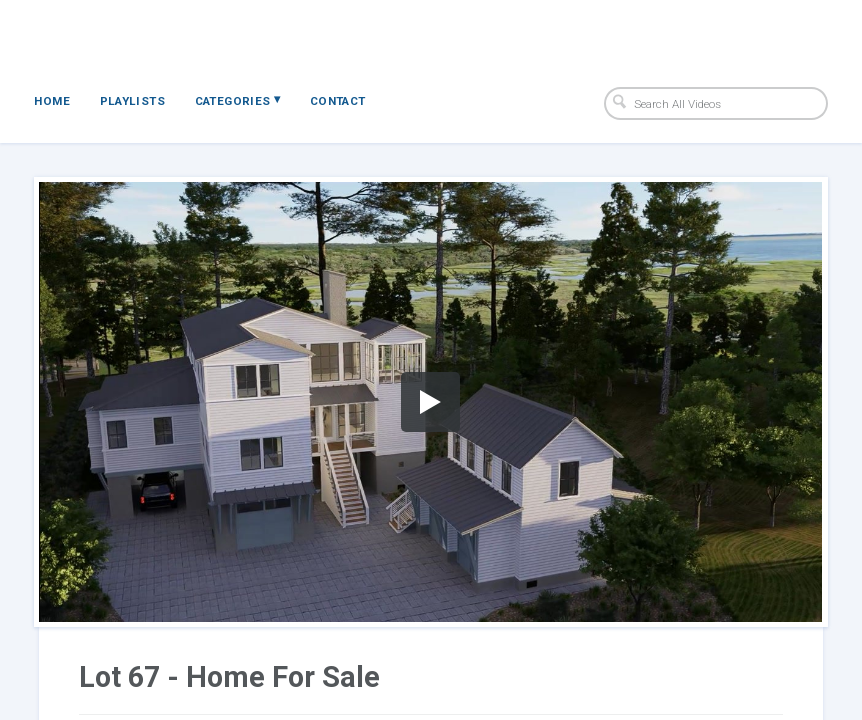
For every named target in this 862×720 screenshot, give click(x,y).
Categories (237, 100)
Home (51, 101)
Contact (337, 101)
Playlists (132, 101)
